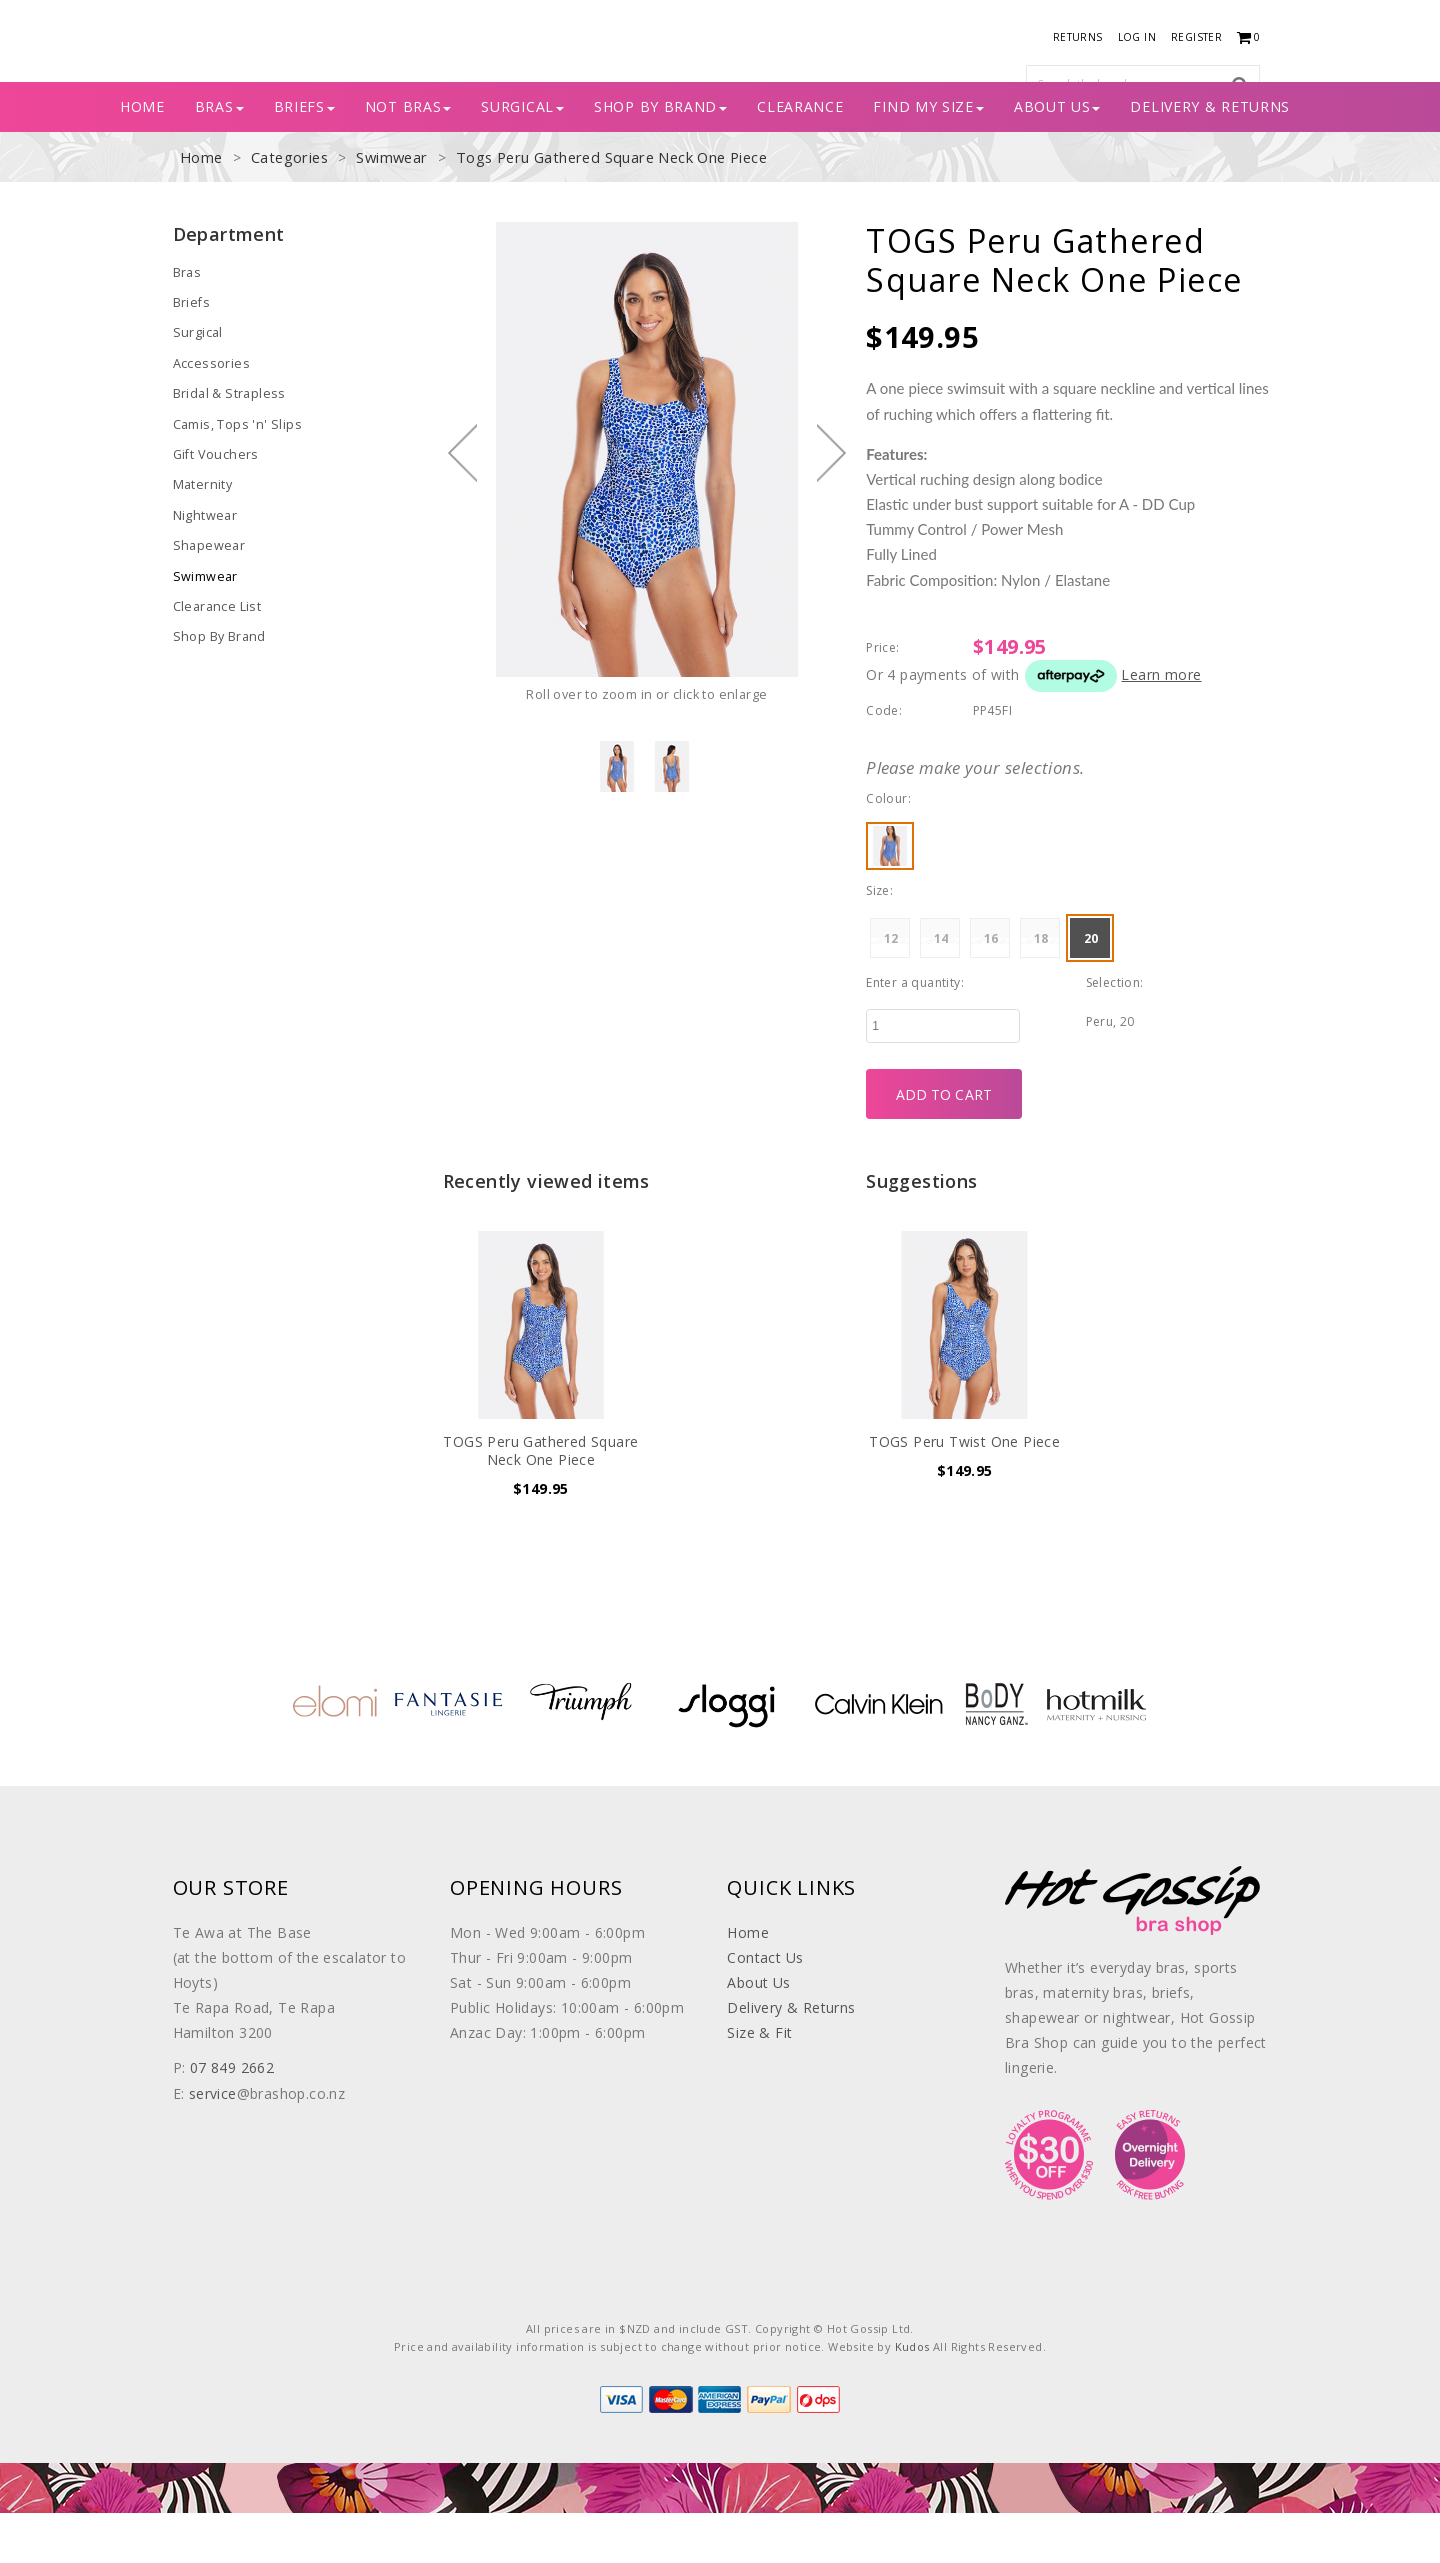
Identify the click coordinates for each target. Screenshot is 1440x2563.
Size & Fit (759, 2082)
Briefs (190, 351)
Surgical (522, 156)
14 (941, 988)
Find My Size (928, 156)
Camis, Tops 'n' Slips (234, 469)
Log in (1137, 37)
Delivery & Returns (1210, 156)
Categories (287, 207)
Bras (187, 321)
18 (1041, 988)
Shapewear (206, 588)
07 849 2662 (232, 2117)
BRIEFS (304, 156)
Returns (1078, 37)
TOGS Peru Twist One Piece (964, 1491)
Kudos (912, 2396)
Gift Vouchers (213, 499)
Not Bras (408, 156)
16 (991, 988)
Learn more (1161, 724)
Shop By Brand (217, 677)
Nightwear (204, 558)
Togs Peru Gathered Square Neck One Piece (602, 207)
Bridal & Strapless (227, 440)
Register (1196, 37)
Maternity (201, 529)
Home (142, 156)
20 (1091, 988)
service (213, 2142)
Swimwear (387, 207)
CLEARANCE (800, 156)
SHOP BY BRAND (660, 156)
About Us (1057, 156)
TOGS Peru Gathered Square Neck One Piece (540, 1500)
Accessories (209, 410)
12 (891, 988)
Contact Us (765, 2007)
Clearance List (215, 647)
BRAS (219, 156)
